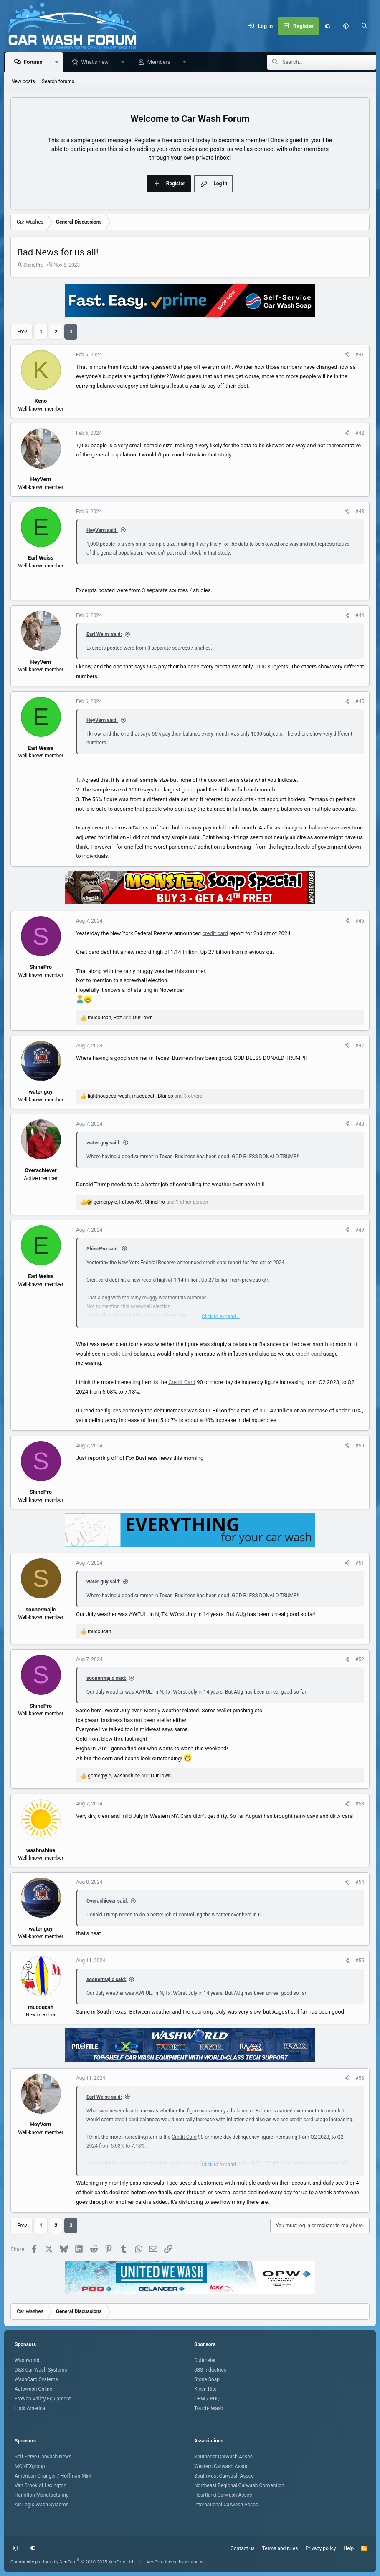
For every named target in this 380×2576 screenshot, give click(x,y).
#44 (359, 616)
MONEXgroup (30, 2466)
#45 (359, 702)
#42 (359, 433)
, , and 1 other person (151, 1202)
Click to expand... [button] (221, 1317)
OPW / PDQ (207, 2399)
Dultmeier (205, 2360)
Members (160, 62)
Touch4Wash (208, 2408)
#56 (359, 2079)
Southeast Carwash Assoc (223, 2457)
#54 (359, 1882)
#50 (359, 1446)
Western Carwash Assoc (221, 2466)
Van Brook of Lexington (40, 2485)
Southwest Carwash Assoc (224, 2476)
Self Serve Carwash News (43, 2457)
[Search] (364, 26)
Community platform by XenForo (72, 2562)
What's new (97, 62)
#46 (359, 921)
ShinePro (33, 265)
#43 (359, 512)
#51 (359, 1563)
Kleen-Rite (205, 2389)
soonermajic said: (106, 1678)
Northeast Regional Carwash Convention (239, 2485)
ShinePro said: (102, 1249)
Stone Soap (207, 2379)
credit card (215, 933)
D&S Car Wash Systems (41, 2370)
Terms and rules (280, 2548)
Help (349, 2548)
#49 (359, 1230)
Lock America (30, 2408)
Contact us (243, 2548)
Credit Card (181, 1382)
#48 (359, 1124)
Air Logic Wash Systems (41, 2505)
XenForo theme (162, 2562)
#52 (359, 1660)
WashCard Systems (36, 2379)
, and (120, 1018)
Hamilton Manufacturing (42, 2495)
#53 (359, 1804)
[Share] (347, 355)
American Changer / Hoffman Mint (53, 2476)
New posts (23, 82)
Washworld (27, 2360)
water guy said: (103, 1143)
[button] (346, 26)
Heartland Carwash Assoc (223, 2495)
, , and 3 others (145, 1096)
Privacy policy (320, 2548)
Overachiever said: (107, 1901)
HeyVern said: (102, 531)
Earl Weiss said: (104, 635)
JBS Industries (210, 2370)
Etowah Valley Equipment (43, 2399)
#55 (359, 1961)
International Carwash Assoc (226, 2505)
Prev (22, 332)
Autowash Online (33, 2389)
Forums (35, 62)
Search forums (58, 82)
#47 (359, 1046)
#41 (359, 355)
